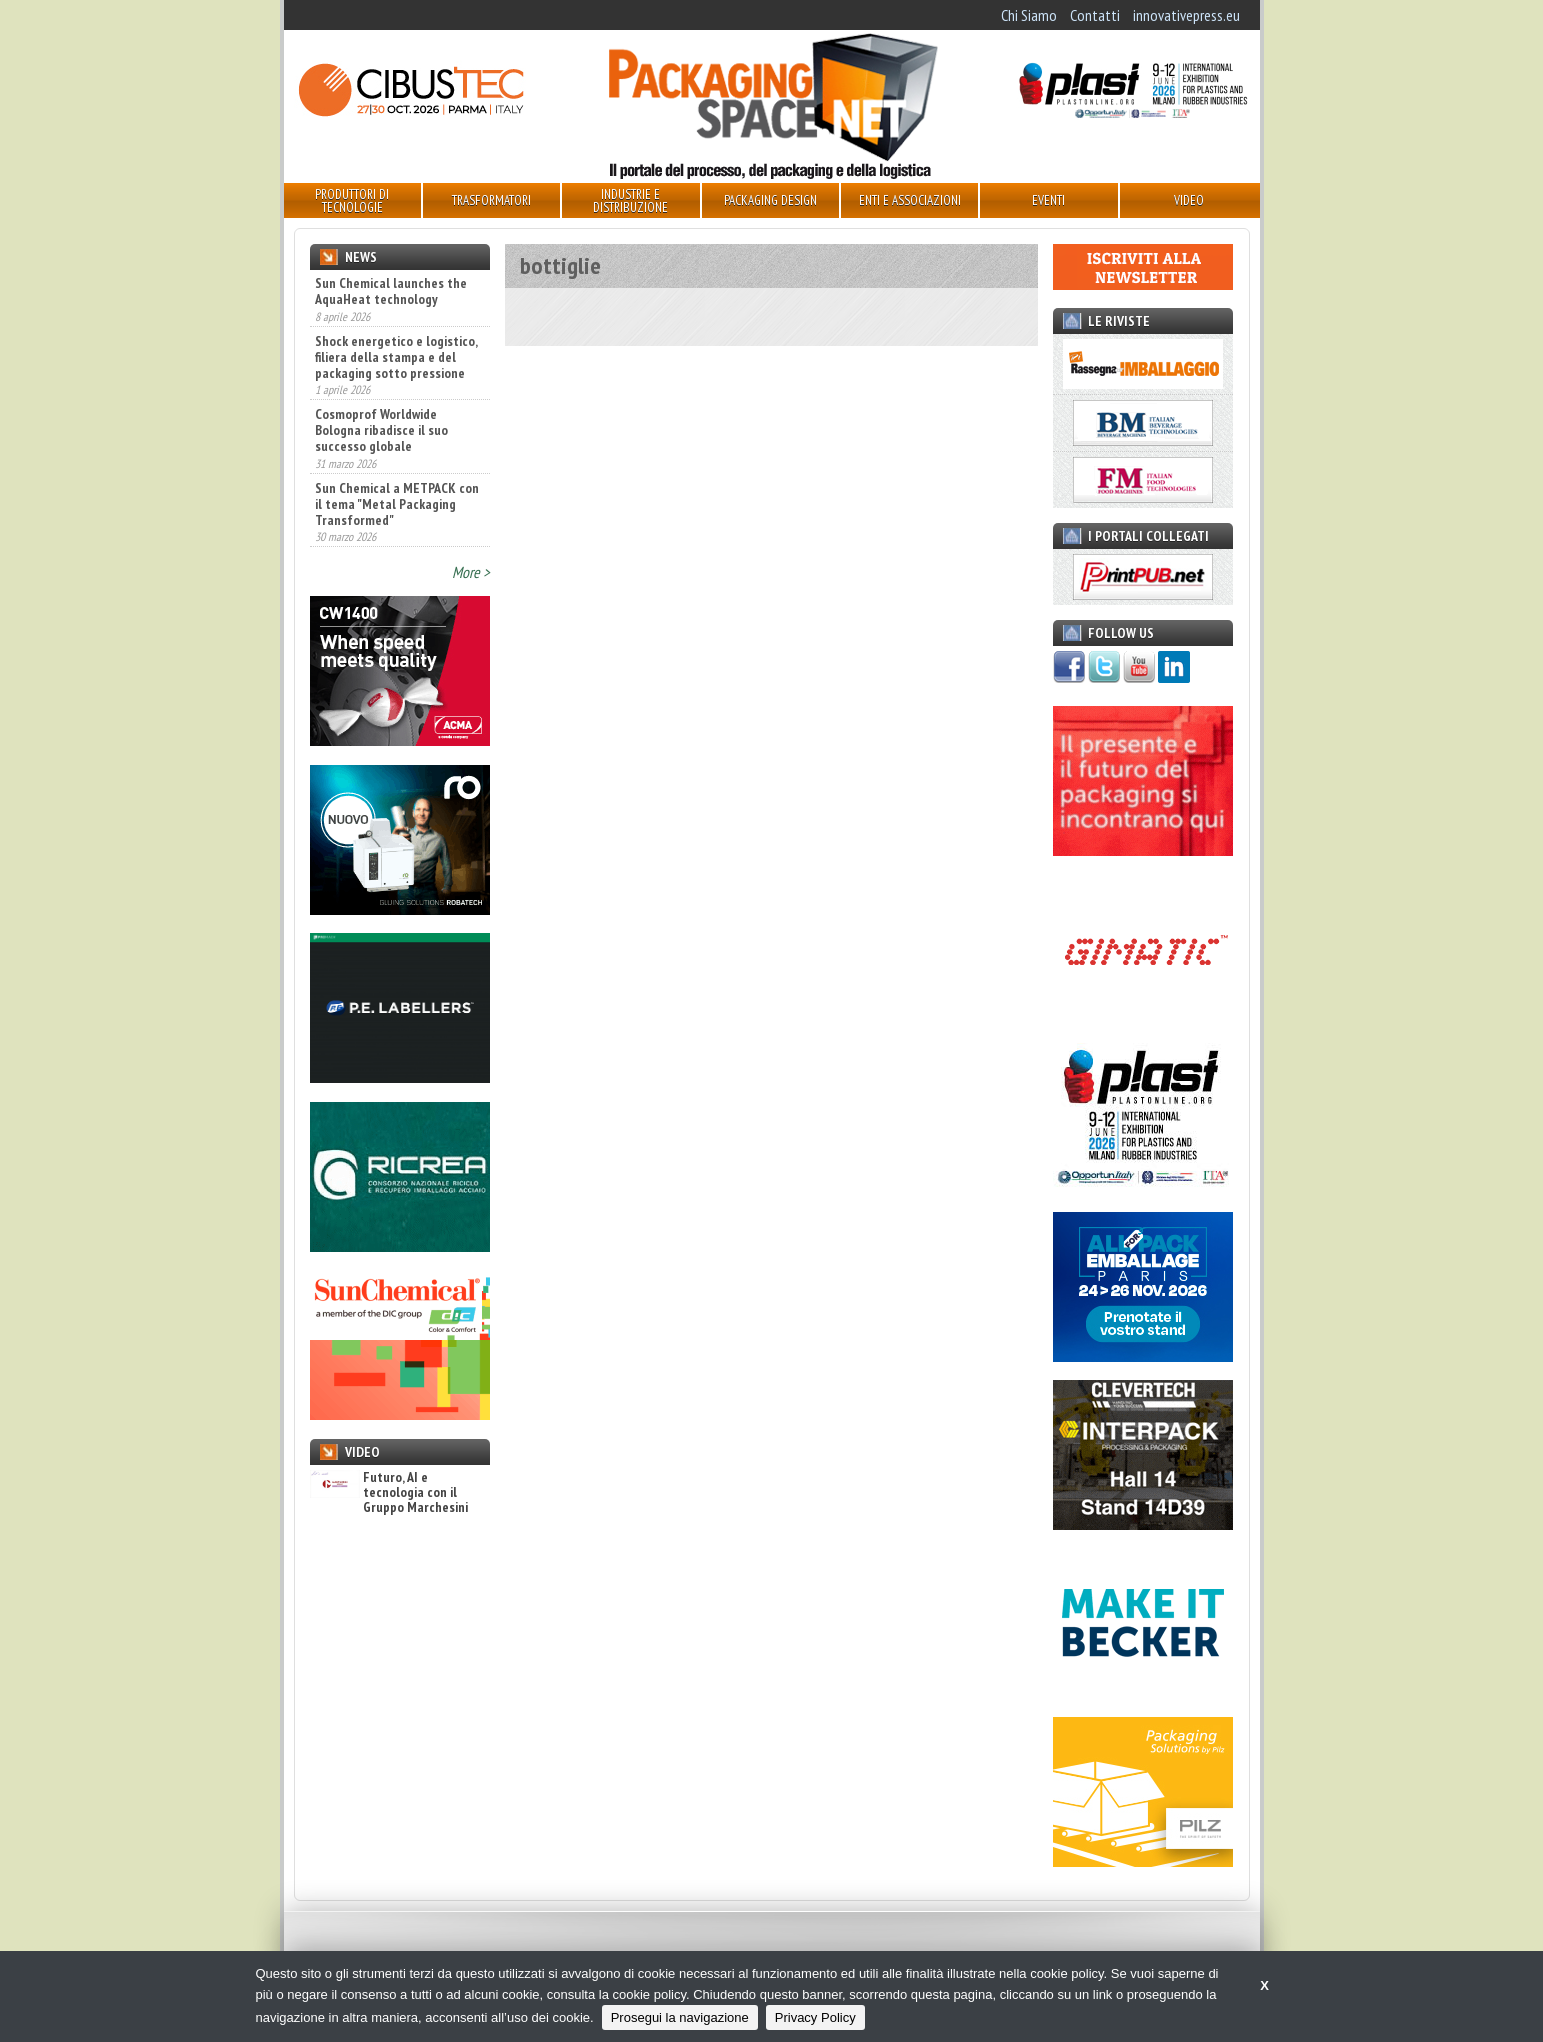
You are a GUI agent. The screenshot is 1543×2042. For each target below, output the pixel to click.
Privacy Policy (815, 2017)
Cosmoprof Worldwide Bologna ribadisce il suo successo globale (381, 430)
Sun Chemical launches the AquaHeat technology (391, 291)
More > (471, 572)
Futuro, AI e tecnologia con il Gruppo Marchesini (389, 1493)
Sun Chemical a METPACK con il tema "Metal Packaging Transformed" (397, 504)
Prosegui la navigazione (680, 2017)
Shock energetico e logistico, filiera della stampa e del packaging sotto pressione (396, 357)
